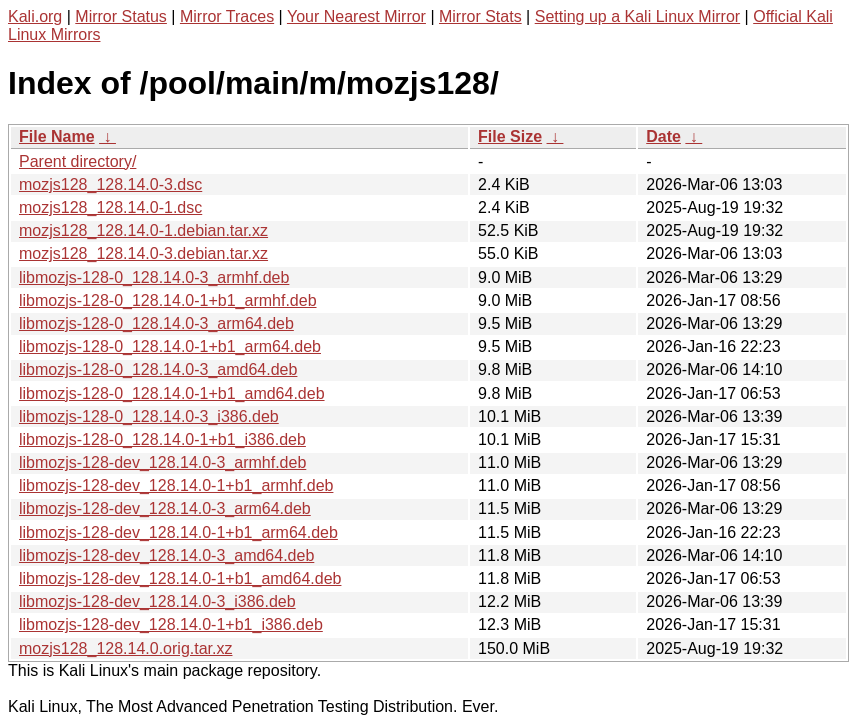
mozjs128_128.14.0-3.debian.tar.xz (143, 253)
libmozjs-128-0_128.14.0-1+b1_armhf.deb (168, 300)
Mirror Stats (480, 16)
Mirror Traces (227, 16)
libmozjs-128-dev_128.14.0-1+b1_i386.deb (171, 624)
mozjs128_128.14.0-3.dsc (110, 184)
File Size (510, 136)
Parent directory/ (77, 161)
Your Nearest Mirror (356, 16)
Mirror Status (121, 16)
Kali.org (35, 16)
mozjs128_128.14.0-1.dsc (110, 207)
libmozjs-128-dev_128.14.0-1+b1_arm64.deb (178, 532)
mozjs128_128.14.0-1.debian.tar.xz (143, 230)
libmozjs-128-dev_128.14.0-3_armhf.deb (162, 462)
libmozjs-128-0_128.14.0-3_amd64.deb (158, 369)
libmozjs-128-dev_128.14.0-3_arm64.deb (165, 508)
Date (663, 136)
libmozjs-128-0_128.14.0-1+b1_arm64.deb (170, 346)
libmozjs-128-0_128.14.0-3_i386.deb (149, 416)
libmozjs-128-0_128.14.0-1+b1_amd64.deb (172, 393)
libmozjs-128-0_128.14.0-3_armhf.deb (154, 277)
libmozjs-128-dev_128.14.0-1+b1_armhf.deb (176, 485)
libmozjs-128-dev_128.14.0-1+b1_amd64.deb (180, 578)
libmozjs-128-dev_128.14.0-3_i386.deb (157, 601)
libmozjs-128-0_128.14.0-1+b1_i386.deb (162, 439)
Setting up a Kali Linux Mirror (637, 16)
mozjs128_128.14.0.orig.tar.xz (125, 648)
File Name (57, 136)
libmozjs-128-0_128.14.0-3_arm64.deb (156, 323)
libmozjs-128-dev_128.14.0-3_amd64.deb (166, 555)
